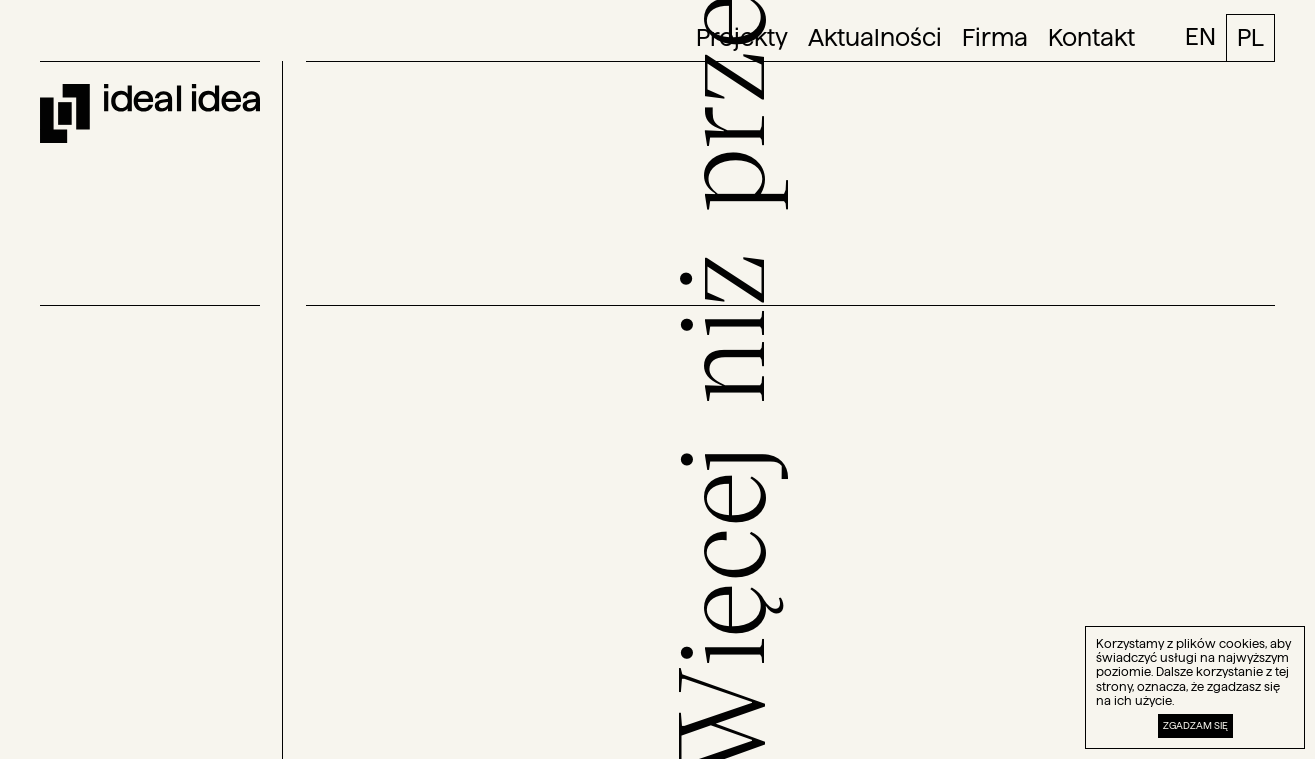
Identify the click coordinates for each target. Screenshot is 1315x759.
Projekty (742, 38)
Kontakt (1091, 38)
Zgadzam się (1195, 725)
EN (1200, 36)
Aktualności (875, 38)
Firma (995, 38)
